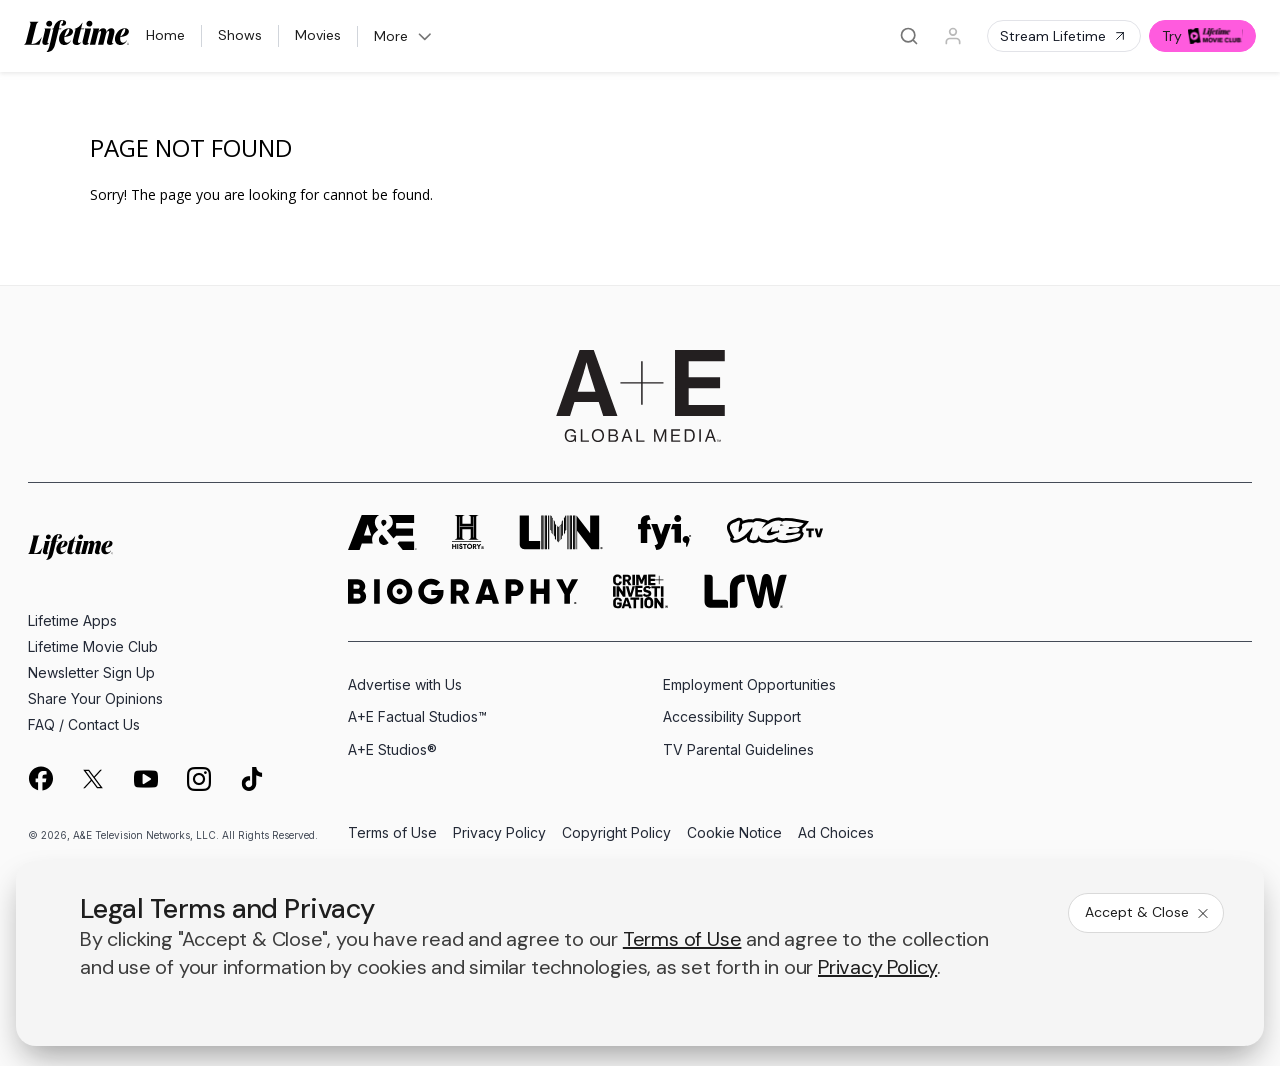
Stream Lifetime (1064, 36)
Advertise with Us (405, 684)
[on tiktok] (252, 779)
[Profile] (953, 36)
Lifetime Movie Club (93, 646)
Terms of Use (392, 833)
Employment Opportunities (749, 684)
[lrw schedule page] (745, 591)
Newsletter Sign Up (91, 672)
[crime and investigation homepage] (641, 591)
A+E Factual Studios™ (417, 716)
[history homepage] (468, 532)
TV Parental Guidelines (738, 749)
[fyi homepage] (665, 532)
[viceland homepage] (775, 532)
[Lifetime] (77, 36)
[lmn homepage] (561, 532)
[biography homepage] (463, 591)
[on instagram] (199, 779)
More (404, 36)
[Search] (909, 36)
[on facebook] (40, 778)
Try (1202, 36)
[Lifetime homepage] (70, 547)
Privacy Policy (499, 833)
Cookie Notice (734, 833)
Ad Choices (836, 833)
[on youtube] (146, 779)
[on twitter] (93, 779)
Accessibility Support (732, 716)
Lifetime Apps (72, 620)
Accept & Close (1148, 912)
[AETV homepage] (382, 532)
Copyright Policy (616, 833)
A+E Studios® (392, 749)
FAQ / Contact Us (84, 724)
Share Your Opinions (95, 698)
